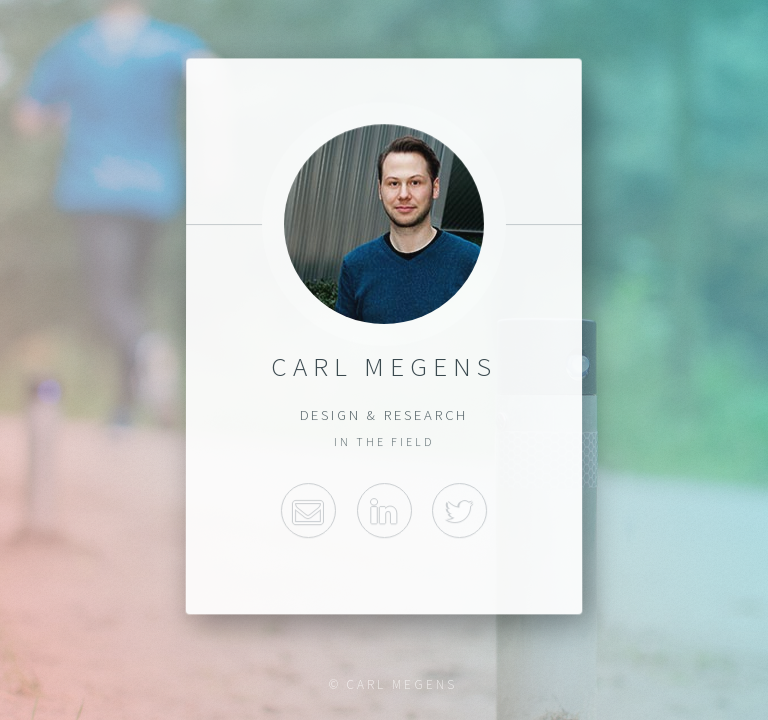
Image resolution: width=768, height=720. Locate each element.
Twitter (459, 510)
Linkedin (383, 510)
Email (308, 510)
